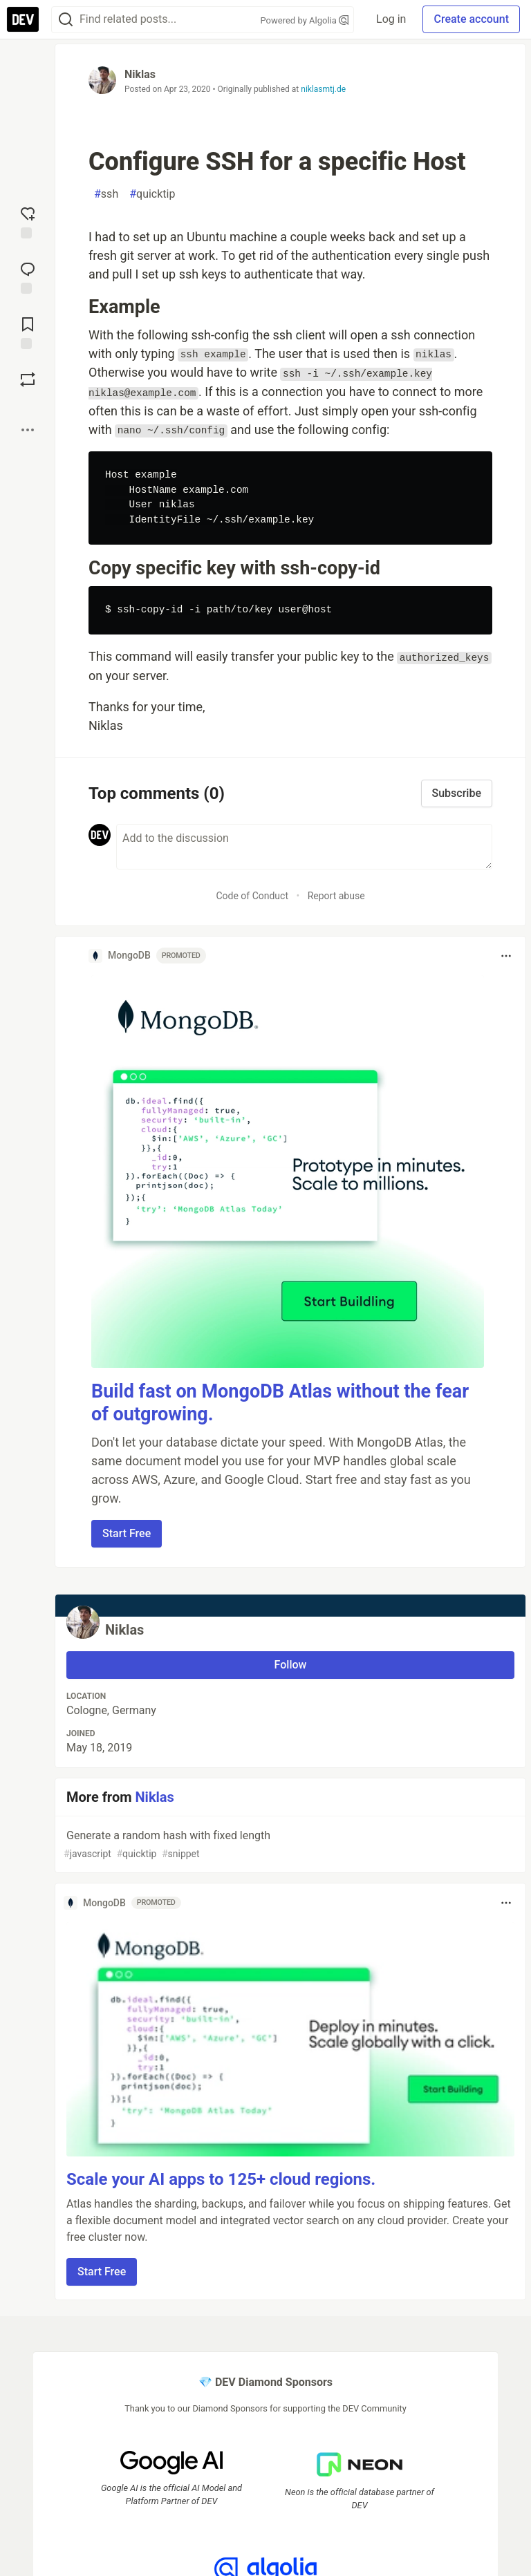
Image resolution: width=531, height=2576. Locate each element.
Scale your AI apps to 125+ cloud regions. (220, 2179)
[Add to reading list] (28, 332)
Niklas (140, 74)
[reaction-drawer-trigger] (28, 221)
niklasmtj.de (323, 89)
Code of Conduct (252, 895)
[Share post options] (27, 430)
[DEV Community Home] (23, 19)
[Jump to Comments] (28, 276)
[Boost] (28, 379)
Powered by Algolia (305, 20)
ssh (106, 194)
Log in (391, 19)
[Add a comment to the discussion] (304, 847)
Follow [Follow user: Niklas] (290, 1664)
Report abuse (336, 895)
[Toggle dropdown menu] (506, 956)
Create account (471, 19)
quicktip (152, 194)
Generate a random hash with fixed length (289, 1845)
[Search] (66, 19)
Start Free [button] (126, 1533)
